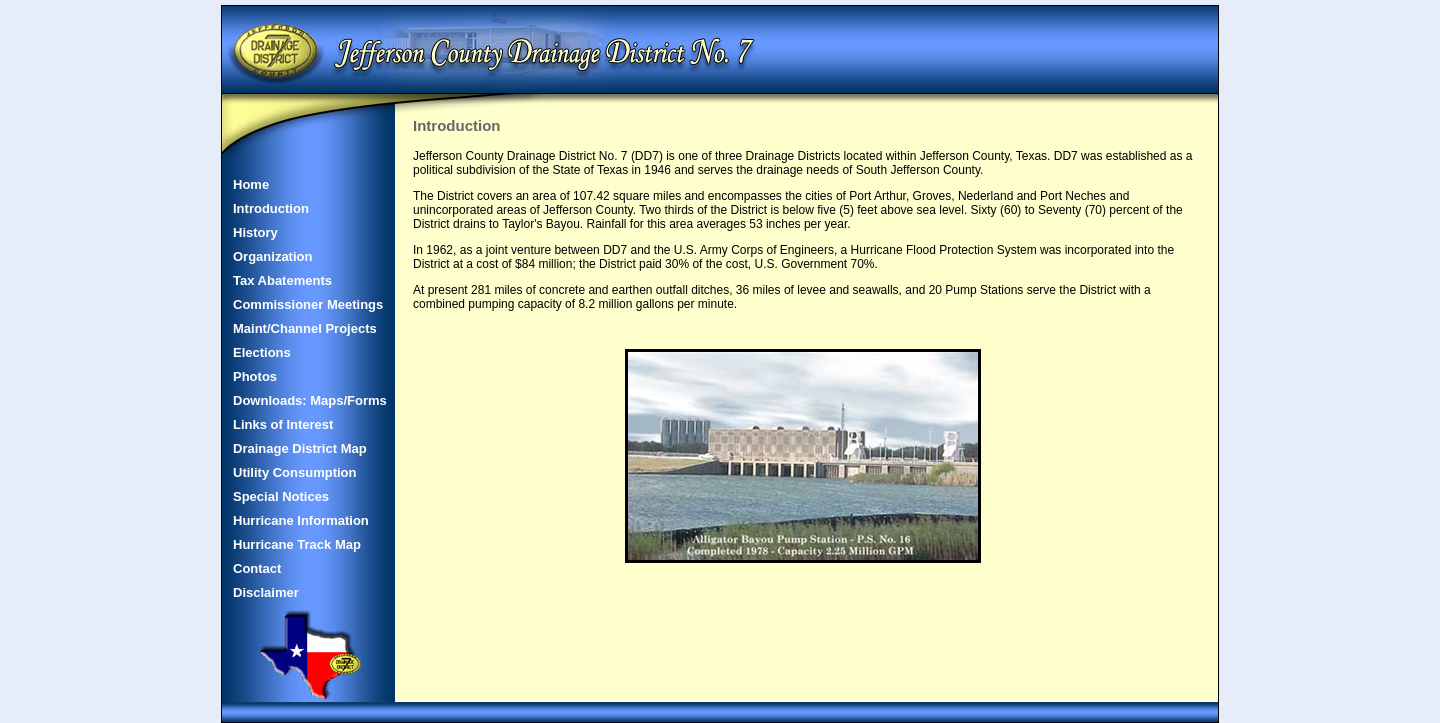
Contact (257, 568)
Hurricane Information (301, 520)
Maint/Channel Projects (305, 328)
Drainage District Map (300, 448)
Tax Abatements (282, 280)
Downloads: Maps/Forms (310, 400)
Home (251, 184)
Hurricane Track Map (297, 544)
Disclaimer (266, 592)
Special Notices (281, 496)
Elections (262, 352)
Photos (255, 376)
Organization (272, 256)
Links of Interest (283, 424)
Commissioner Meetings (308, 304)
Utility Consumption (295, 472)
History (255, 232)
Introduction (271, 208)
